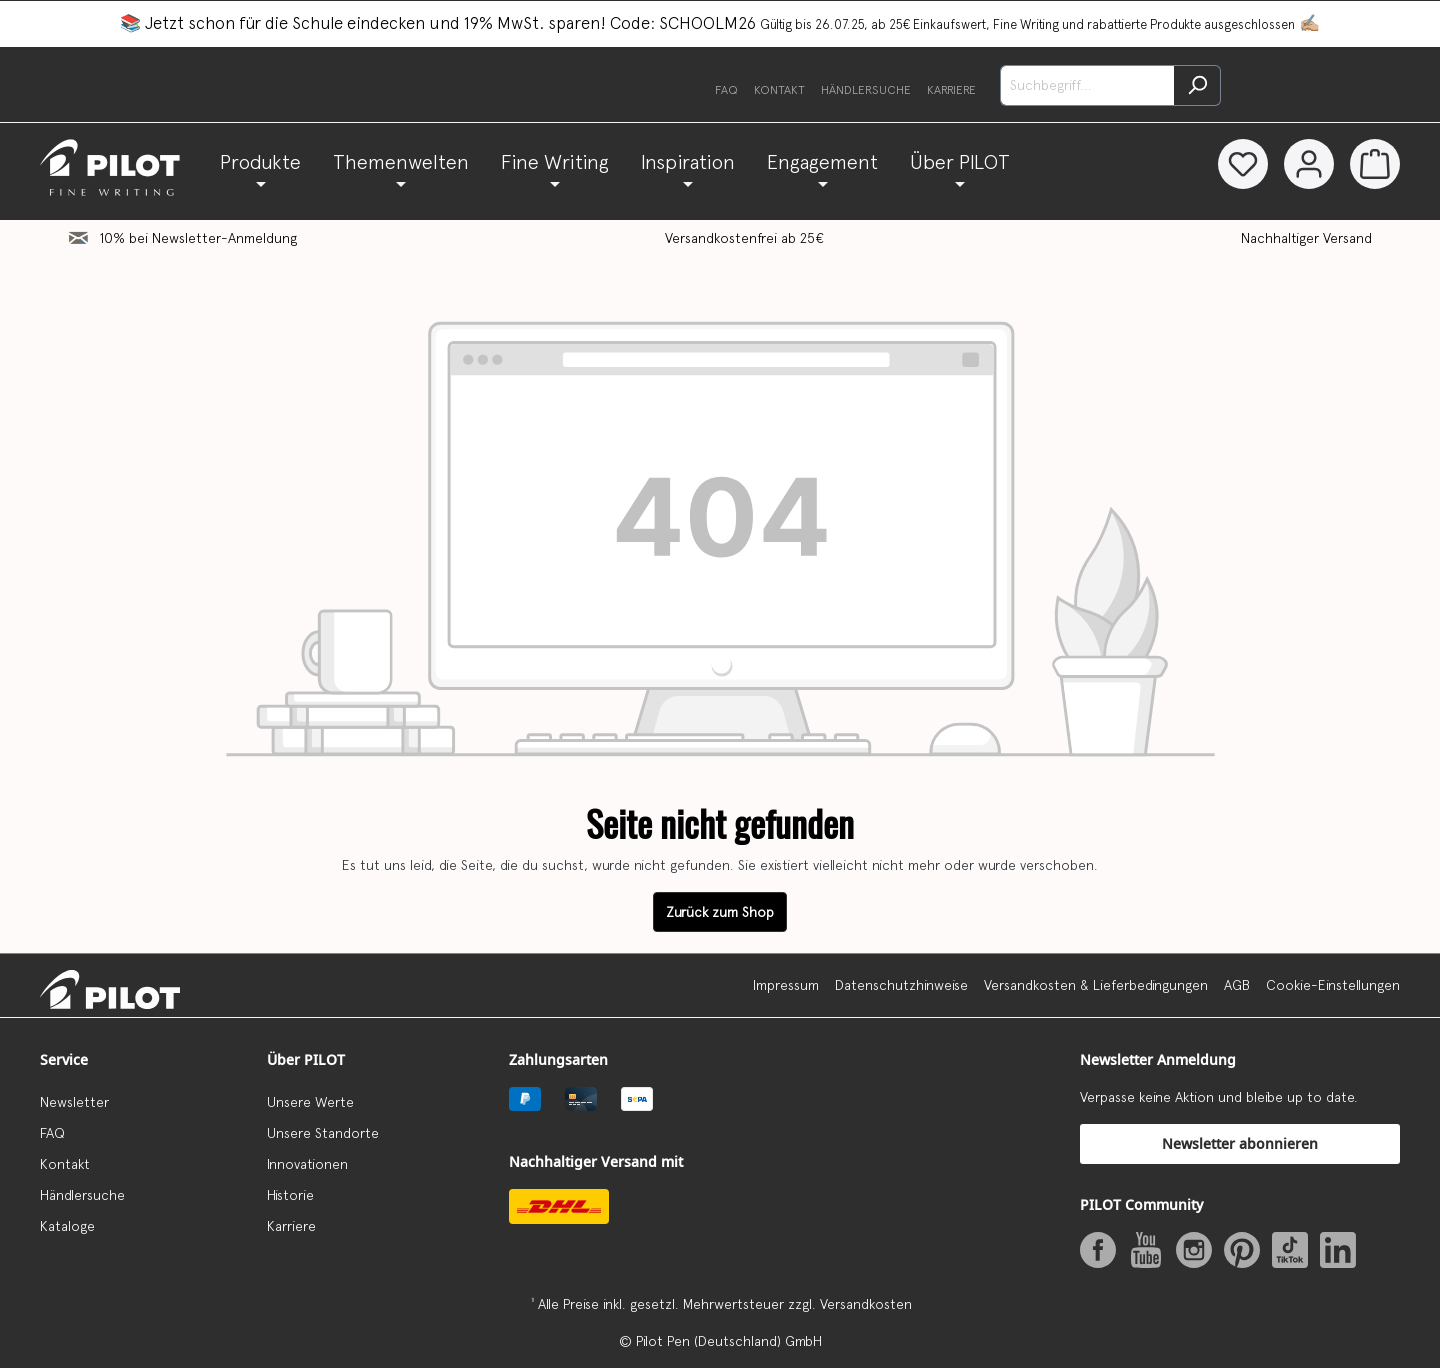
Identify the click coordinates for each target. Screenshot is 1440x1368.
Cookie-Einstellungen (1333, 985)
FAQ (726, 90)
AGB (1237, 985)
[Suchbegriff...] (1087, 85)
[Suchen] (1197, 85)
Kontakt (779, 90)
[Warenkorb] (1375, 164)
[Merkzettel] (1243, 164)
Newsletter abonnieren (1240, 1143)
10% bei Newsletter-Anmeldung (198, 238)
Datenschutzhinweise (901, 985)
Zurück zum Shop (720, 912)
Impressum (786, 985)
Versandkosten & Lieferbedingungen (1096, 985)
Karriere (951, 90)
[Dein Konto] (1309, 164)
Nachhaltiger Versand (1306, 238)
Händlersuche (866, 90)
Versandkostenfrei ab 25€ (744, 238)
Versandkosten (866, 1304)
